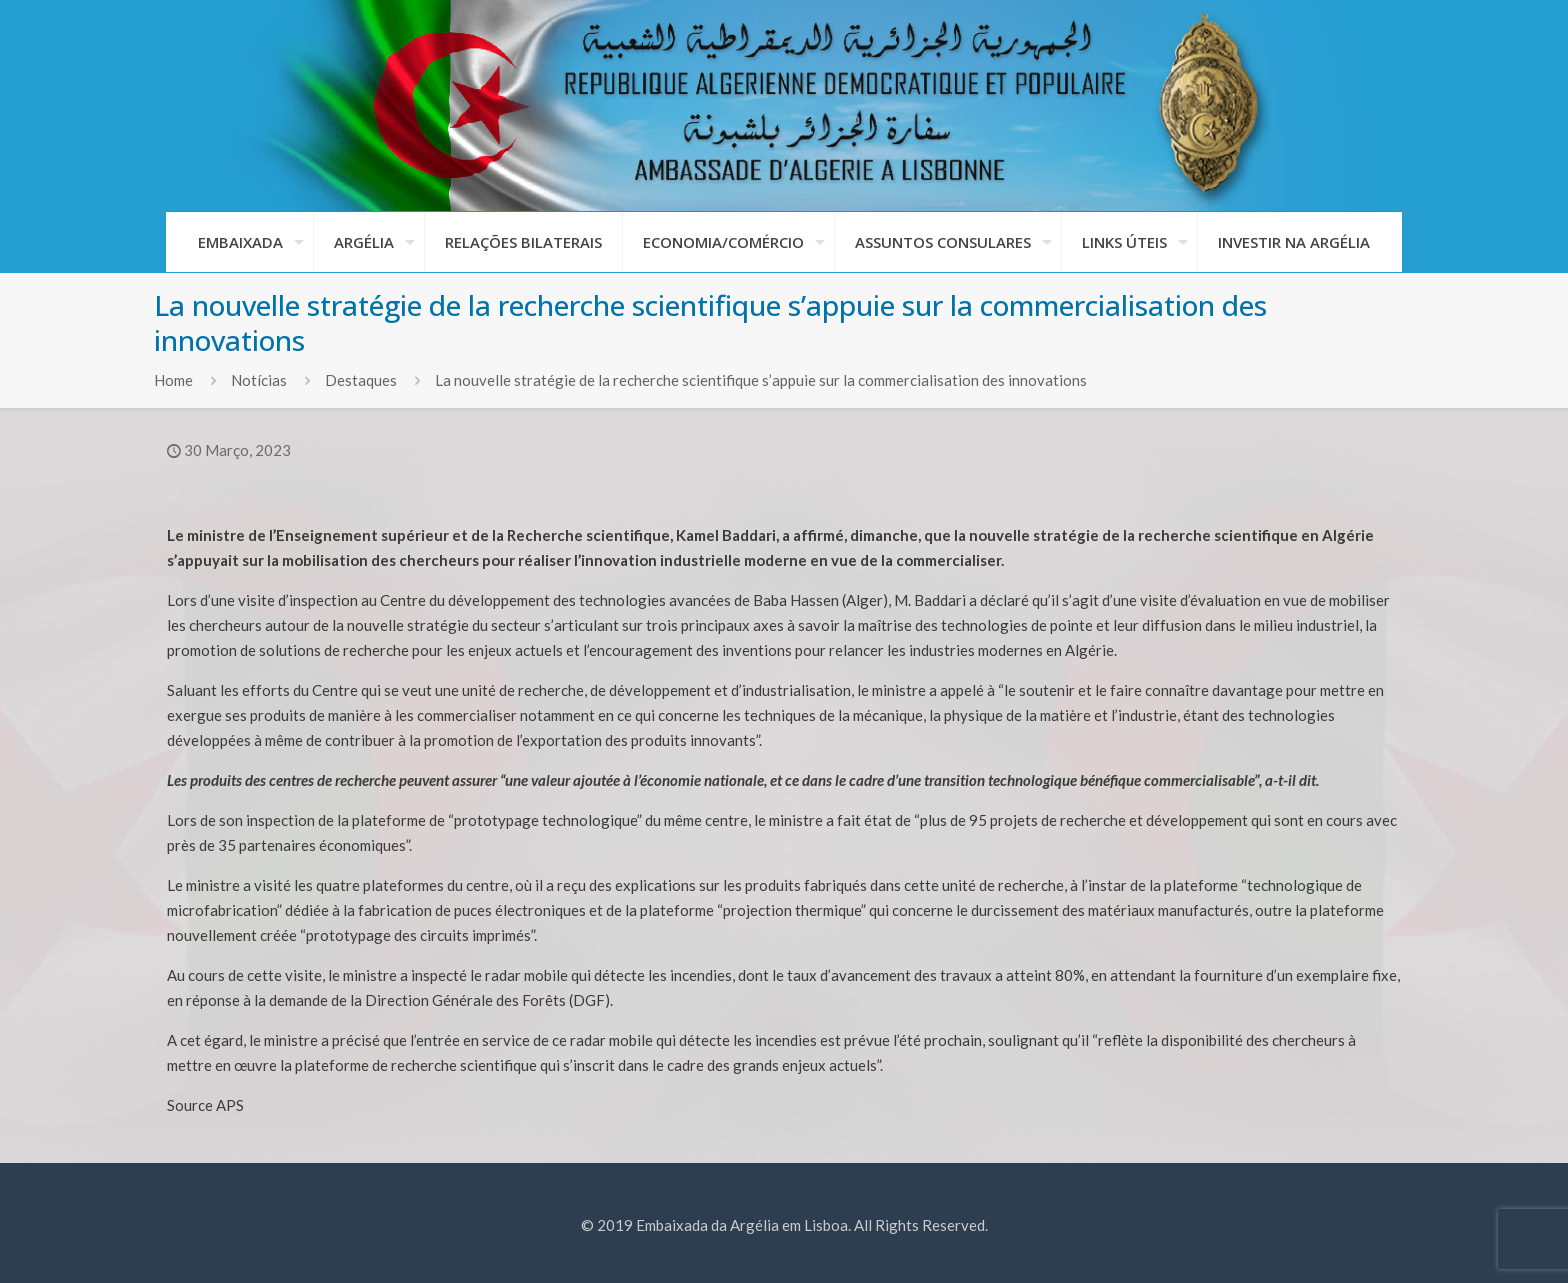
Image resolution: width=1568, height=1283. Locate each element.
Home (173, 380)
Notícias (259, 380)
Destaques (361, 380)
